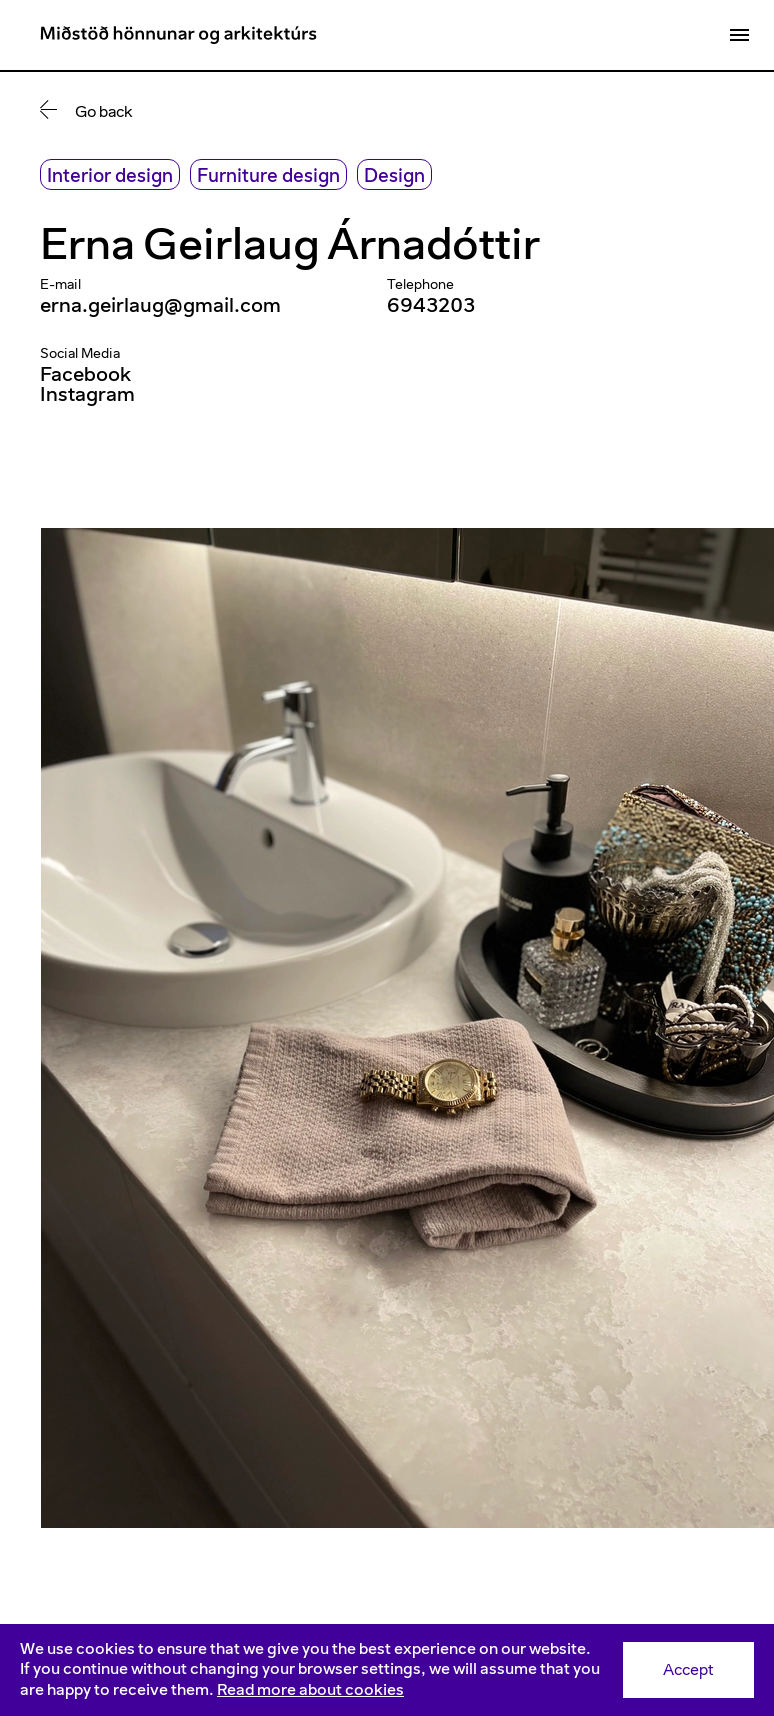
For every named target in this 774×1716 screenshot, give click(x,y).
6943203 (431, 305)
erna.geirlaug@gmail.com (160, 305)
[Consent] (387, 1670)
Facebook (85, 374)
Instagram (87, 394)
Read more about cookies (310, 1689)
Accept (688, 1669)
